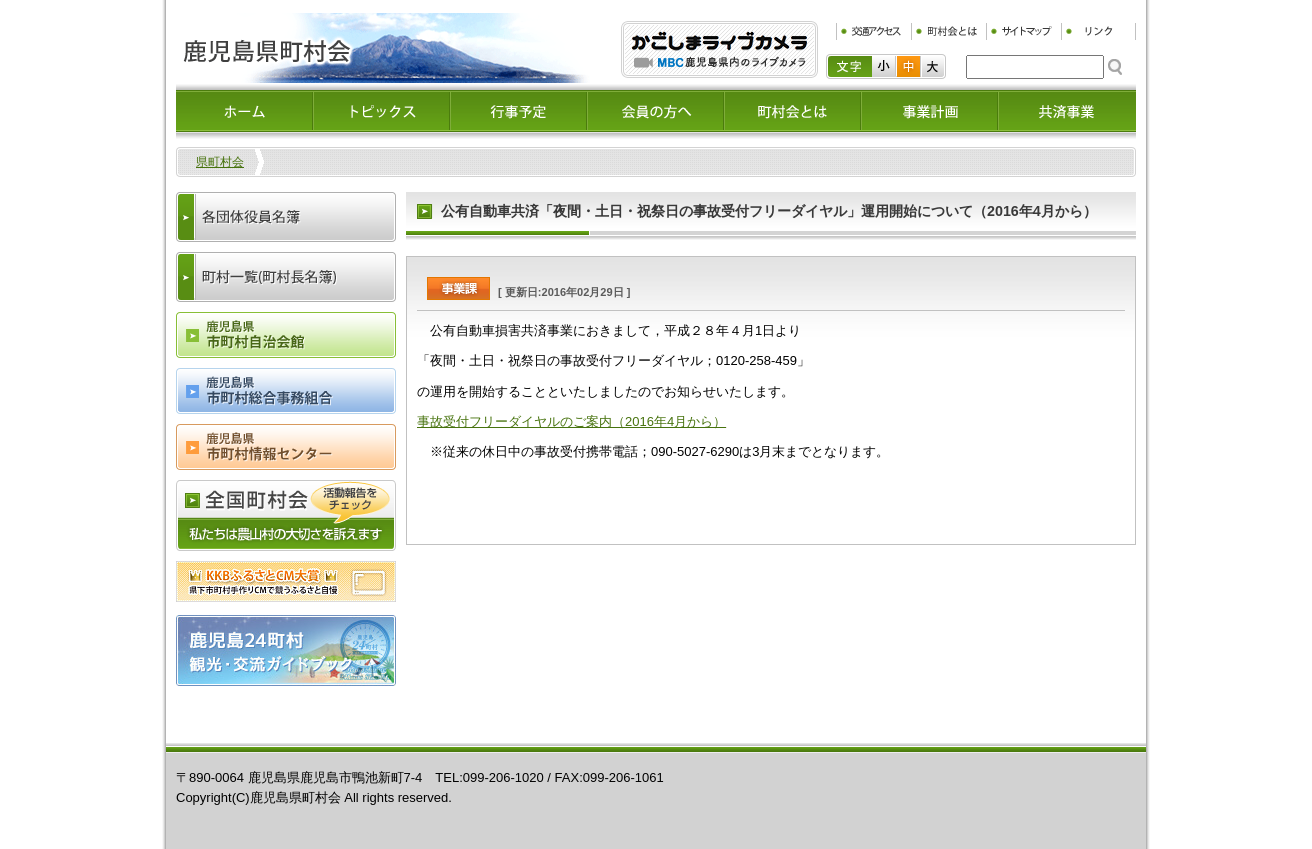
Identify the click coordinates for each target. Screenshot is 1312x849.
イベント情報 (518, 111)
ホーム (244, 111)
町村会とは (948, 31)
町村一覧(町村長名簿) (286, 277)
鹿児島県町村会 (383, 48)
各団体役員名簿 (286, 217)
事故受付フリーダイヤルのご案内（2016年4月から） (571, 421)
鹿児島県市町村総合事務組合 (286, 391)
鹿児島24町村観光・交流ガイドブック (286, 650)
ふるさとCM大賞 (286, 581)
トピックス (381, 111)
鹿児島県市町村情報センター (286, 447)
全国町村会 (286, 515)
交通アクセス (873, 31)
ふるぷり (719, 49)
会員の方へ (655, 111)
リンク (1098, 31)
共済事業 (1066, 111)
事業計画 (929, 111)
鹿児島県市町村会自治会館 (286, 335)
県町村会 (220, 162)
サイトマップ (1023, 31)
